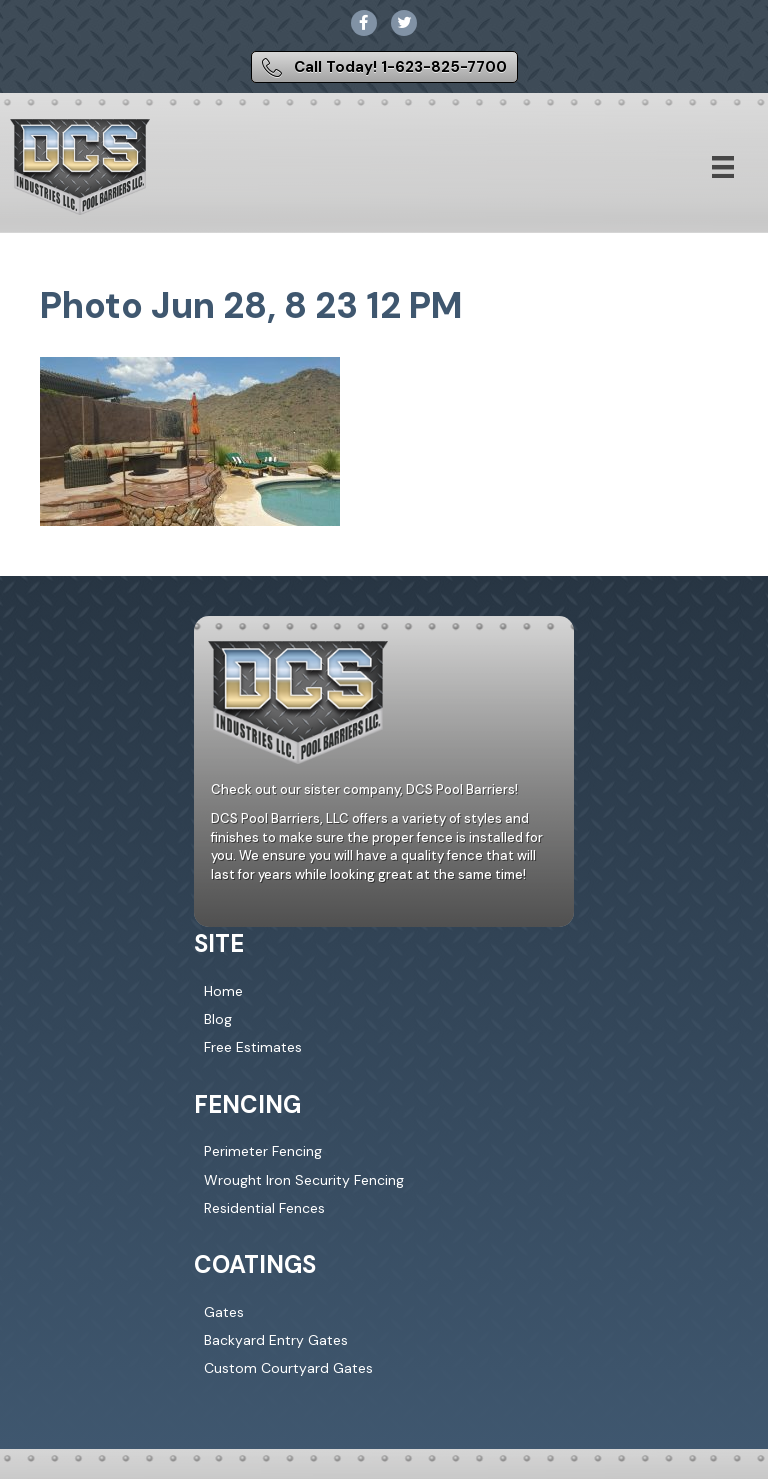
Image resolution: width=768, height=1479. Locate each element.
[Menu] (723, 167)
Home (223, 991)
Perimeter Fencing (263, 1151)
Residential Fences (264, 1208)
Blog (218, 1019)
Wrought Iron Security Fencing (304, 1180)
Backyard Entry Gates (276, 1340)
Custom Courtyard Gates (288, 1368)
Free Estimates (253, 1047)
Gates (224, 1312)
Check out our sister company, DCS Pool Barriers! (364, 789)
